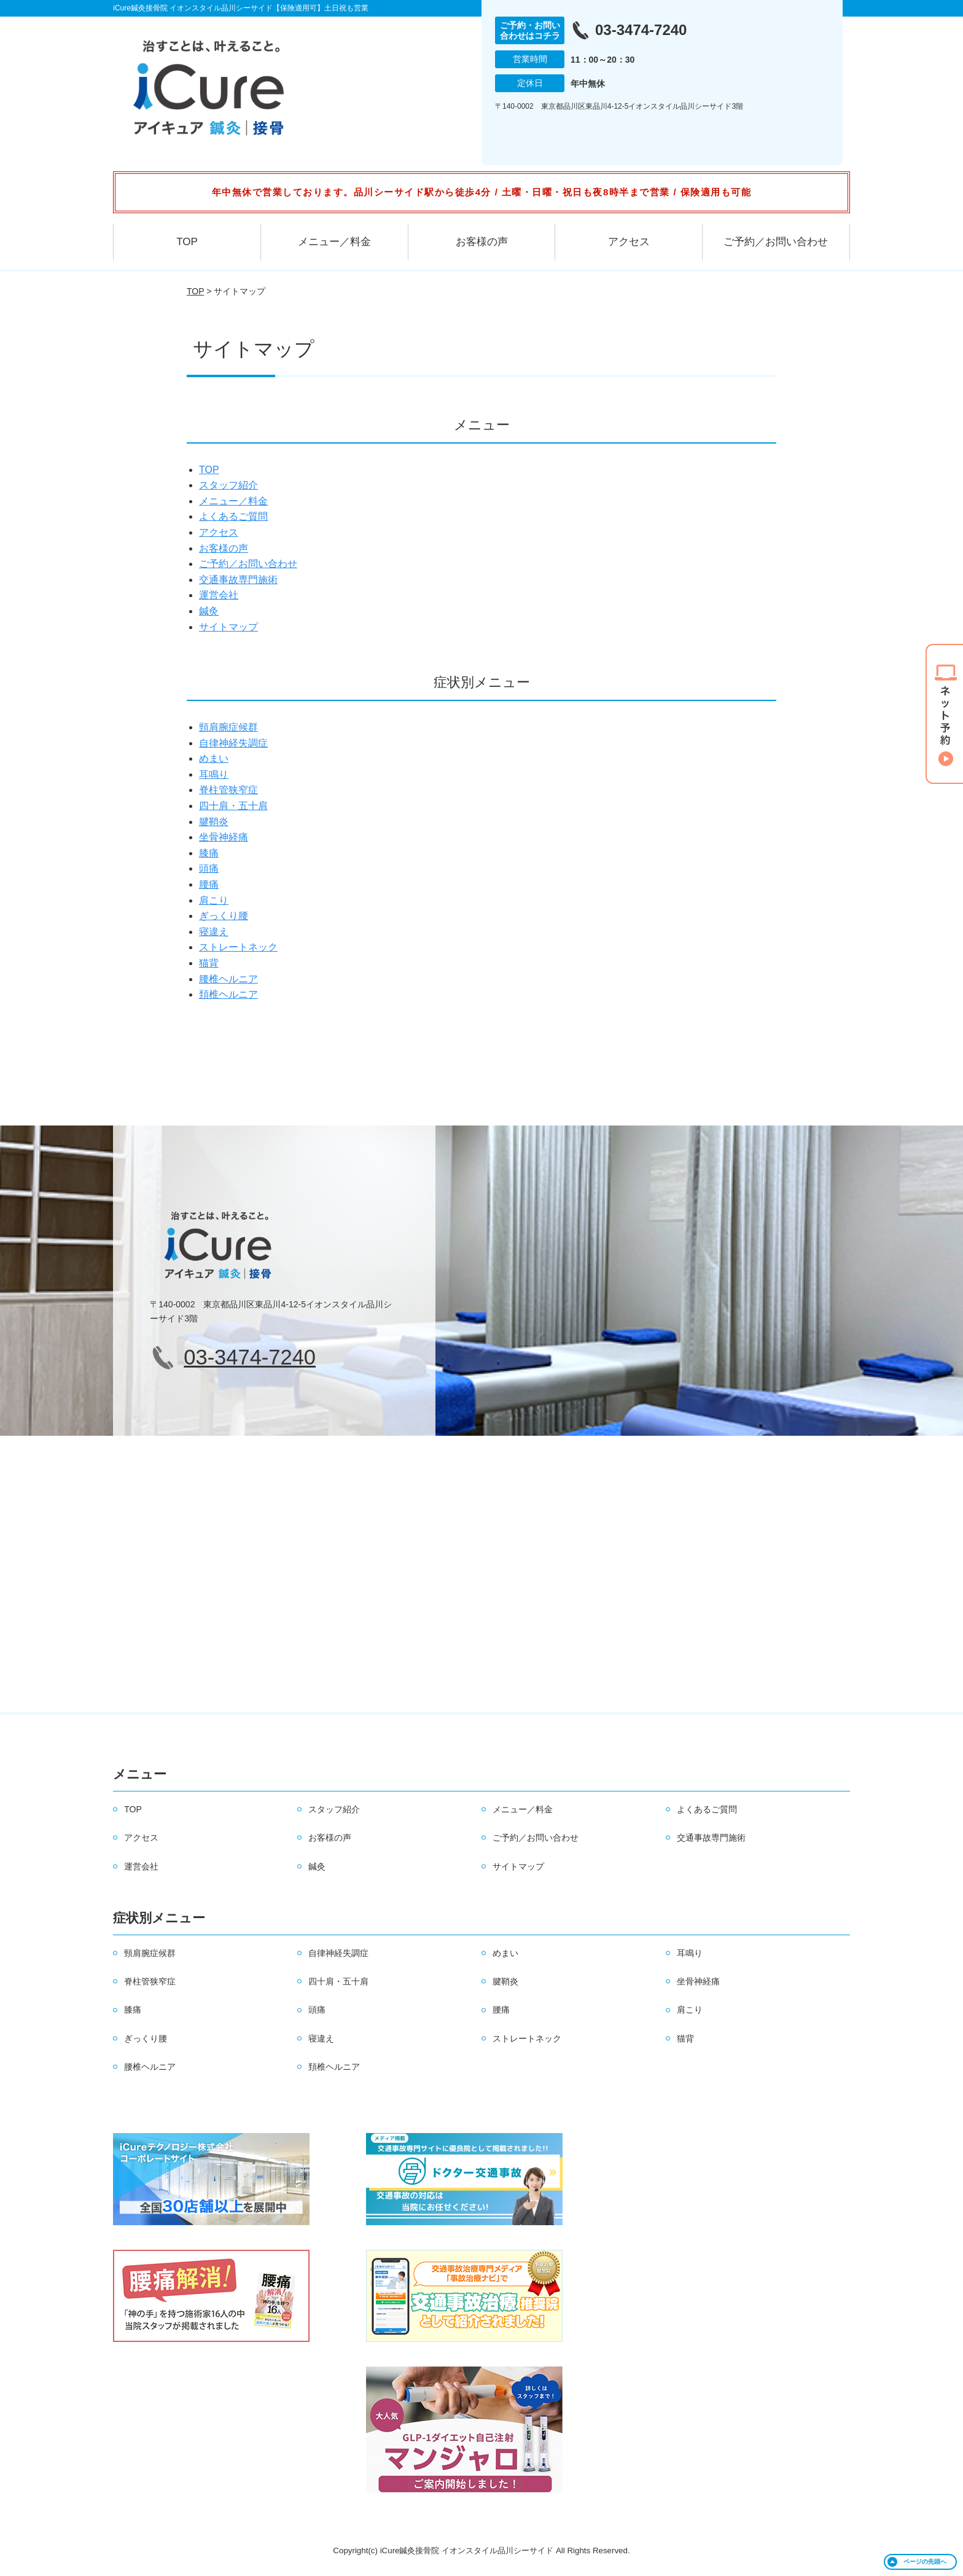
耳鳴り (213, 774)
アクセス (629, 242)
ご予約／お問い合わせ (775, 242)
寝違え (213, 931)
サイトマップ (228, 627)
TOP (187, 242)
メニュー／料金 (334, 242)
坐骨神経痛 (223, 837)
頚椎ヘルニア (228, 994)
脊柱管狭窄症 (228, 790)
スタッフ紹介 (228, 485)
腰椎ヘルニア (228, 979)
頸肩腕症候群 (228, 727)
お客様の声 (482, 242)
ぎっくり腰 (223, 915)
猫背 (209, 963)
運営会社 (218, 595)
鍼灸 (209, 611)
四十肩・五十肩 (233, 806)
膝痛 (209, 853)
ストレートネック (238, 947)
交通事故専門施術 (238, 579)
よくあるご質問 (233, 516)
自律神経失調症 (233, 743)
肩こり (213, 900)
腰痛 (209, 884)
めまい (213, 758)
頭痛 (209, 868)
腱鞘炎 (213, 821)
